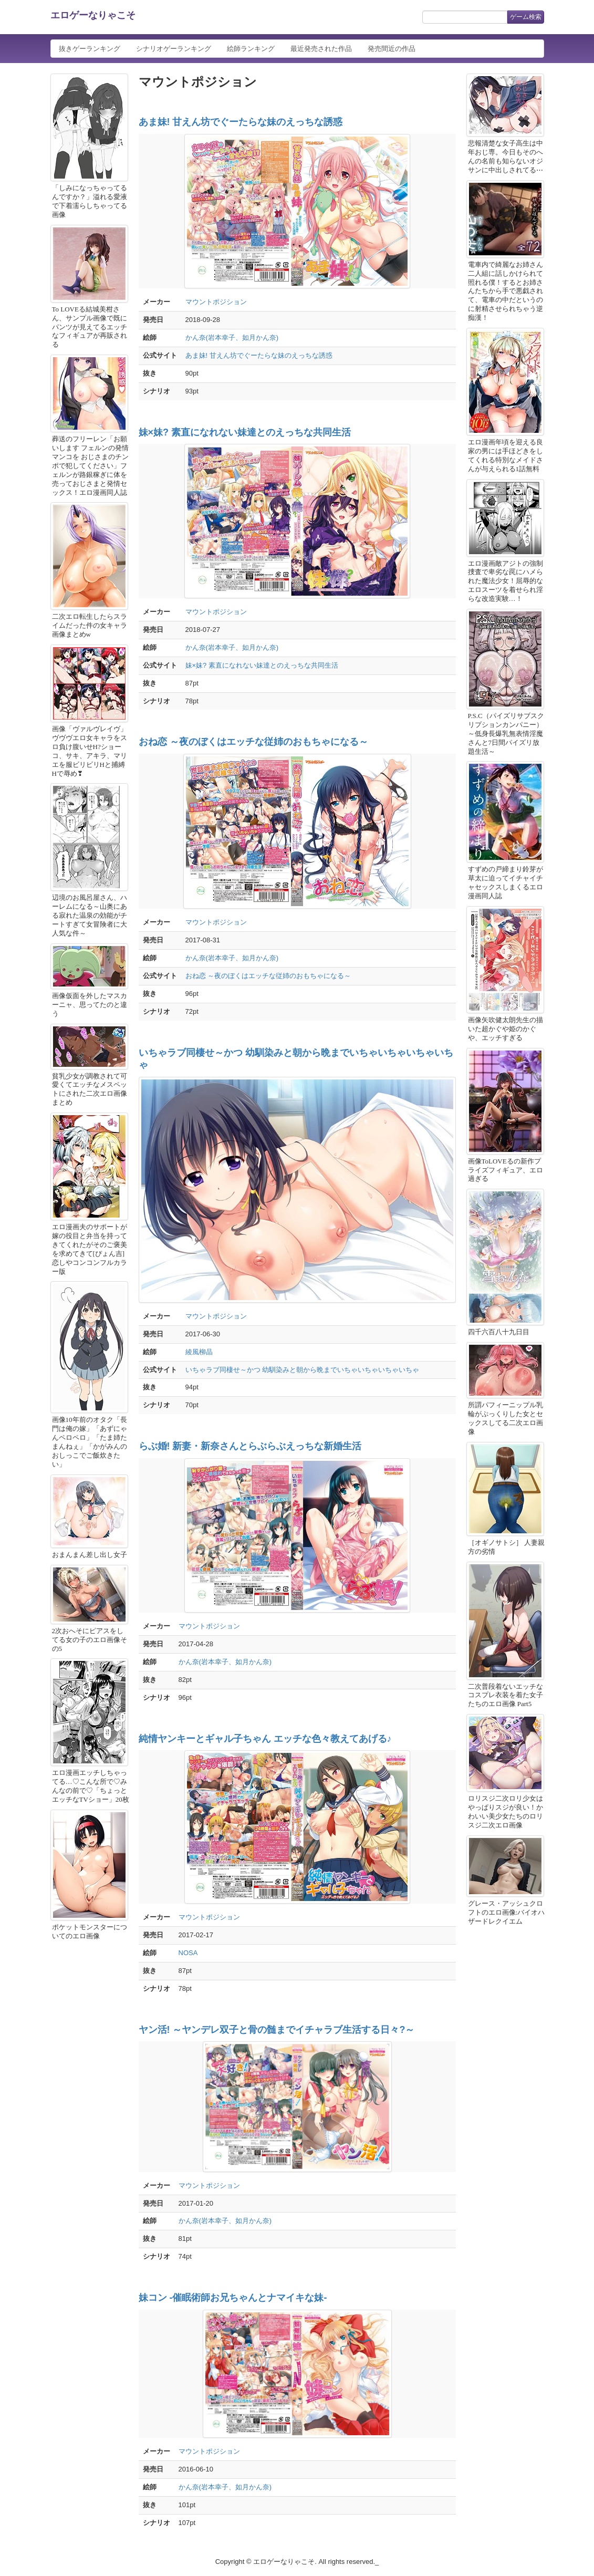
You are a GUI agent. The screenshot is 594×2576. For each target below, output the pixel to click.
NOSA (188, 1953)
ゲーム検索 (525, 16)
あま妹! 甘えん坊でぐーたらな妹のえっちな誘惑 (241, 122)
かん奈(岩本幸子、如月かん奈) (232, 337)
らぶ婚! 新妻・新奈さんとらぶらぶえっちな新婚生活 (250, 1446)
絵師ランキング (251, 49)
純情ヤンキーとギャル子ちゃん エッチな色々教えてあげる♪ (265, 1738)
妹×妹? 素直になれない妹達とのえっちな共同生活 (245, 432)
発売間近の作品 (391, 49)
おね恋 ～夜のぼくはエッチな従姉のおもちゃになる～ (253, 741)
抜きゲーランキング (89, 49)
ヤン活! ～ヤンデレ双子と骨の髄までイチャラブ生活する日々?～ (277, 2029)
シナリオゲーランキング (173, 49)
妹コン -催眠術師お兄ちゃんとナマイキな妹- (233, 2297)
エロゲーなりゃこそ (93, 15)
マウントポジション (216, 302)
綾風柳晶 (199, 1352)
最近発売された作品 (321, 49)
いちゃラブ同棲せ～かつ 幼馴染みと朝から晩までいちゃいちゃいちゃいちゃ (302, 1370)
